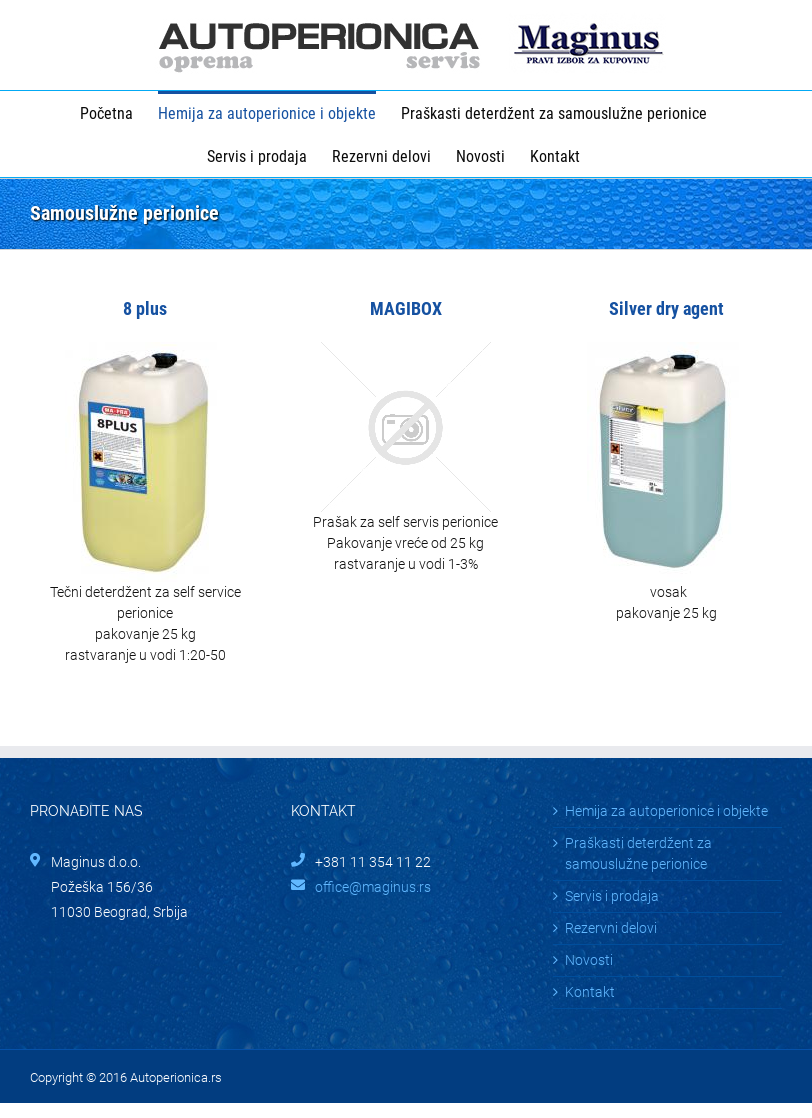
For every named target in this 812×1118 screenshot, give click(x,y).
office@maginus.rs (373, 887)
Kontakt (590, 992)
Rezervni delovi (611, 928)
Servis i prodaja (612, 896)
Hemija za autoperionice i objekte (666, 811)
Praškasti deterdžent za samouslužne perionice (638, 853)
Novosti (589, 960)
